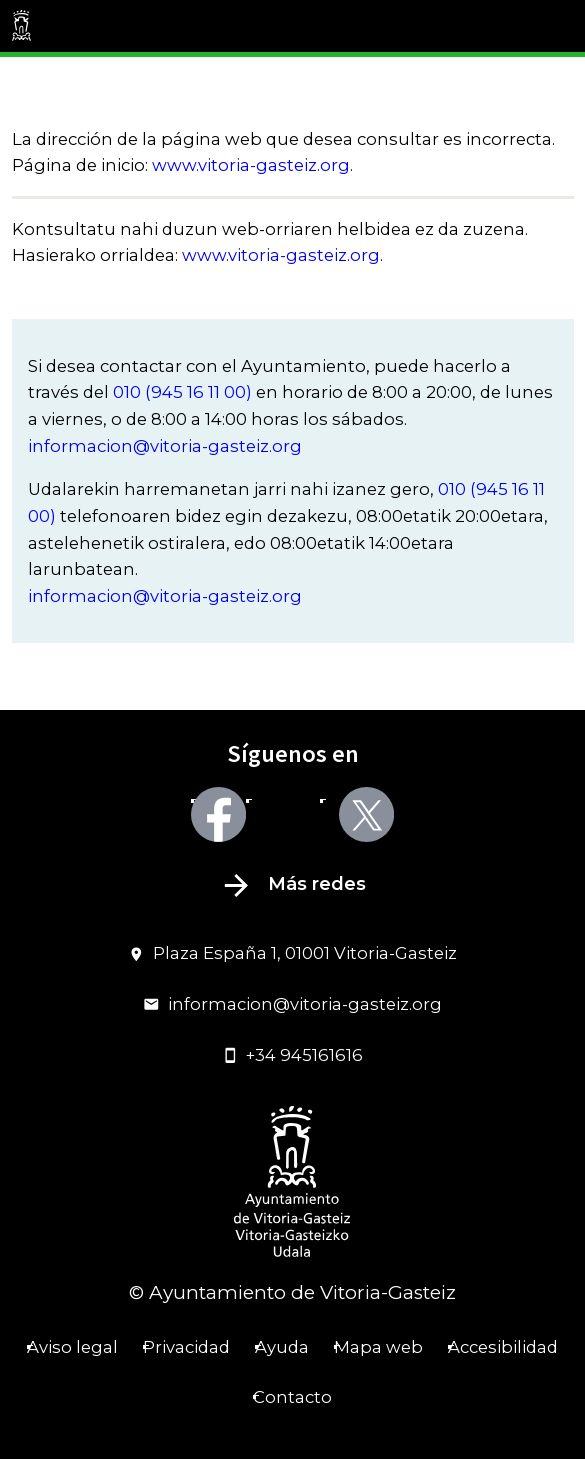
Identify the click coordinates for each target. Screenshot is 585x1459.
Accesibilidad (503, 1347)
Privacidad (186, 1347)
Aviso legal (72, 1347)
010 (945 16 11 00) (182, 392)
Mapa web (378, 1347)
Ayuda (282, 1347)
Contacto (292, 1397)
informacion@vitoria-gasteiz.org (165, 446)
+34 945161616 (293, 1055)
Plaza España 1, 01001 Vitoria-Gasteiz (292, 953)
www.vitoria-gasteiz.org (251, 165)
